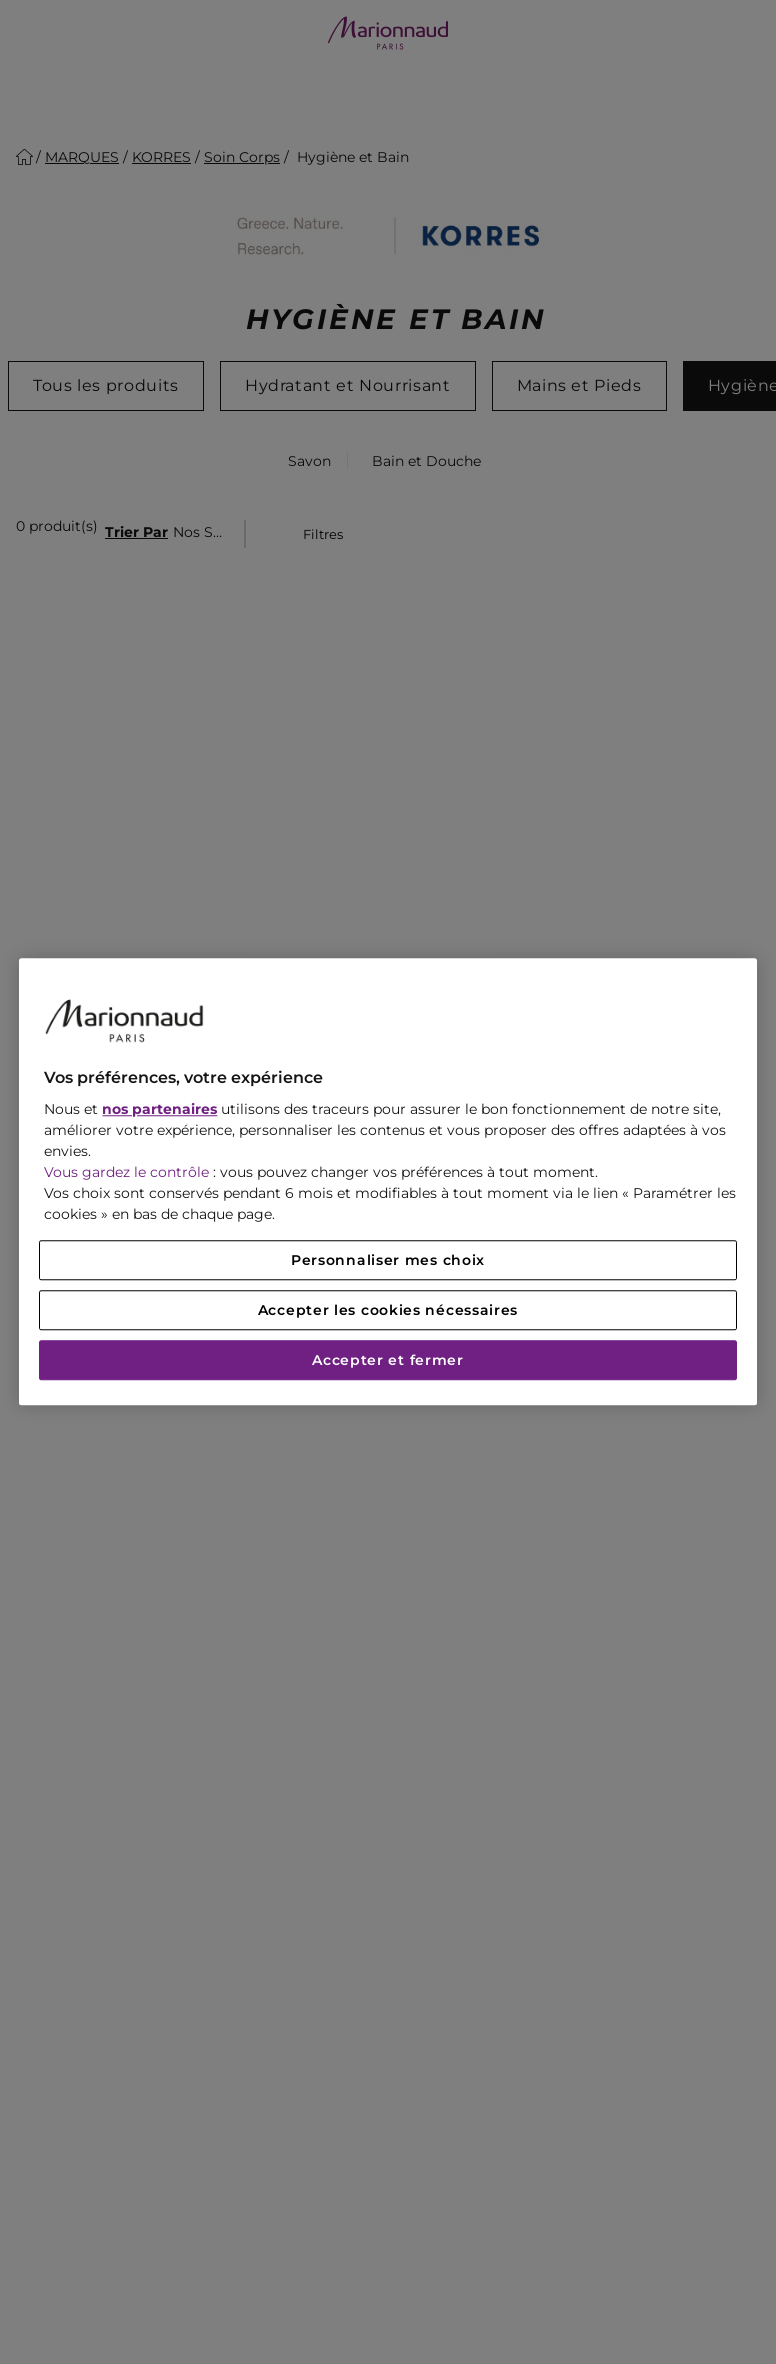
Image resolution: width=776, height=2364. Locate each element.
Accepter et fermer (388, 1361)
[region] (387, 1181)
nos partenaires (159, 1110)
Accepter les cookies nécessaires (388, 1311)
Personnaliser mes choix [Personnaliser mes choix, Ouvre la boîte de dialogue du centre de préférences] (388, 1261)
